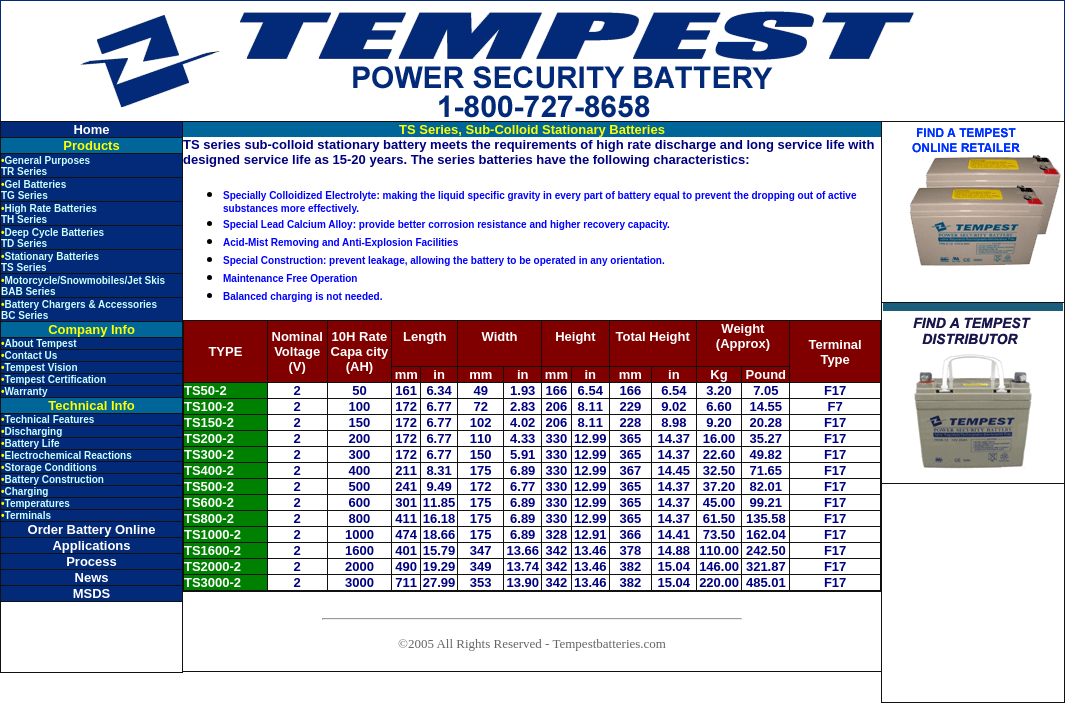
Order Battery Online (92, 529)
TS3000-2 (212, 582)
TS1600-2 (212, 550)
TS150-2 (209, 422)
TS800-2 (209, 518)
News (92, 577)
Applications (91, 545)
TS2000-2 (212, 566)
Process (91, 561)
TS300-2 (209, 454)
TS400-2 (209, 470)
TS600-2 (209, 502)
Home (91, 129)
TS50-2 (205, 390)
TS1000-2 (212, 534)
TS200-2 (209, 438)
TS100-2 (209, 406)
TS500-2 (209, 486)
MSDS (92, 593)
